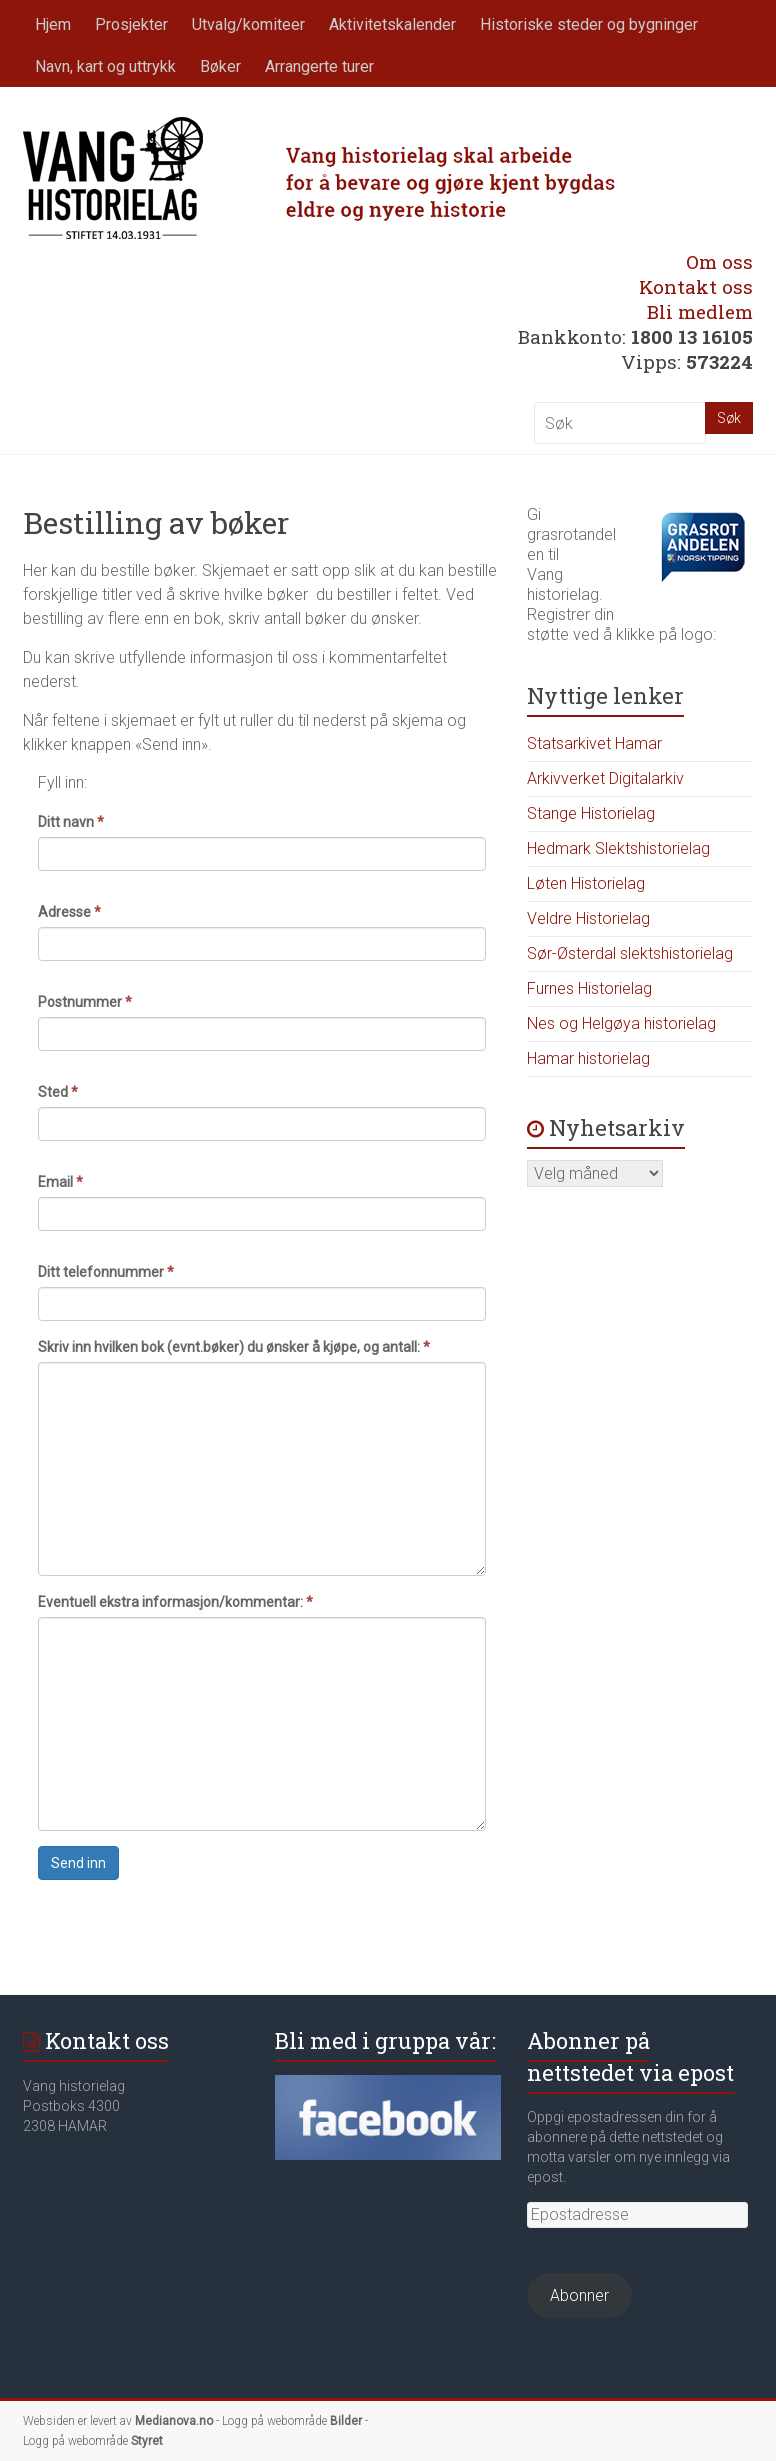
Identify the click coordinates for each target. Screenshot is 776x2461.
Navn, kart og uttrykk (105, 66)
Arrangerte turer (319, 66)
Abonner (579, 2295)
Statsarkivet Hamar (594, 743)
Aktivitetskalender (392, 24)
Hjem (53, 24)
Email (60, 1182)
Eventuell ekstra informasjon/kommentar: (175, 1602)
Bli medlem (700, 311)
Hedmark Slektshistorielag (618, 848)
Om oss (719, 261)
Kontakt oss (696, 286)
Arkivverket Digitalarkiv (605, 778)
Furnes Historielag (589, 988)
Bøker (220, 66)
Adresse (69, 912)
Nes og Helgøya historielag (621, 1023)
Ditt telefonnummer (106, 1272)
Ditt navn (71, 822)
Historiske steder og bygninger (589, 24)
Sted (58, 1092)
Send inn (78, 1863)
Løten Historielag (586, 883)
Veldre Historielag (588, 918)
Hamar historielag (588, 1058)
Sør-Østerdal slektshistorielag (630, 953)
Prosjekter (131, 24)
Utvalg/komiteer (248, 24)
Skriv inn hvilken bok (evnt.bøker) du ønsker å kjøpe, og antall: (234, 1347)
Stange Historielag (591, 813)
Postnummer (85, 1002)
